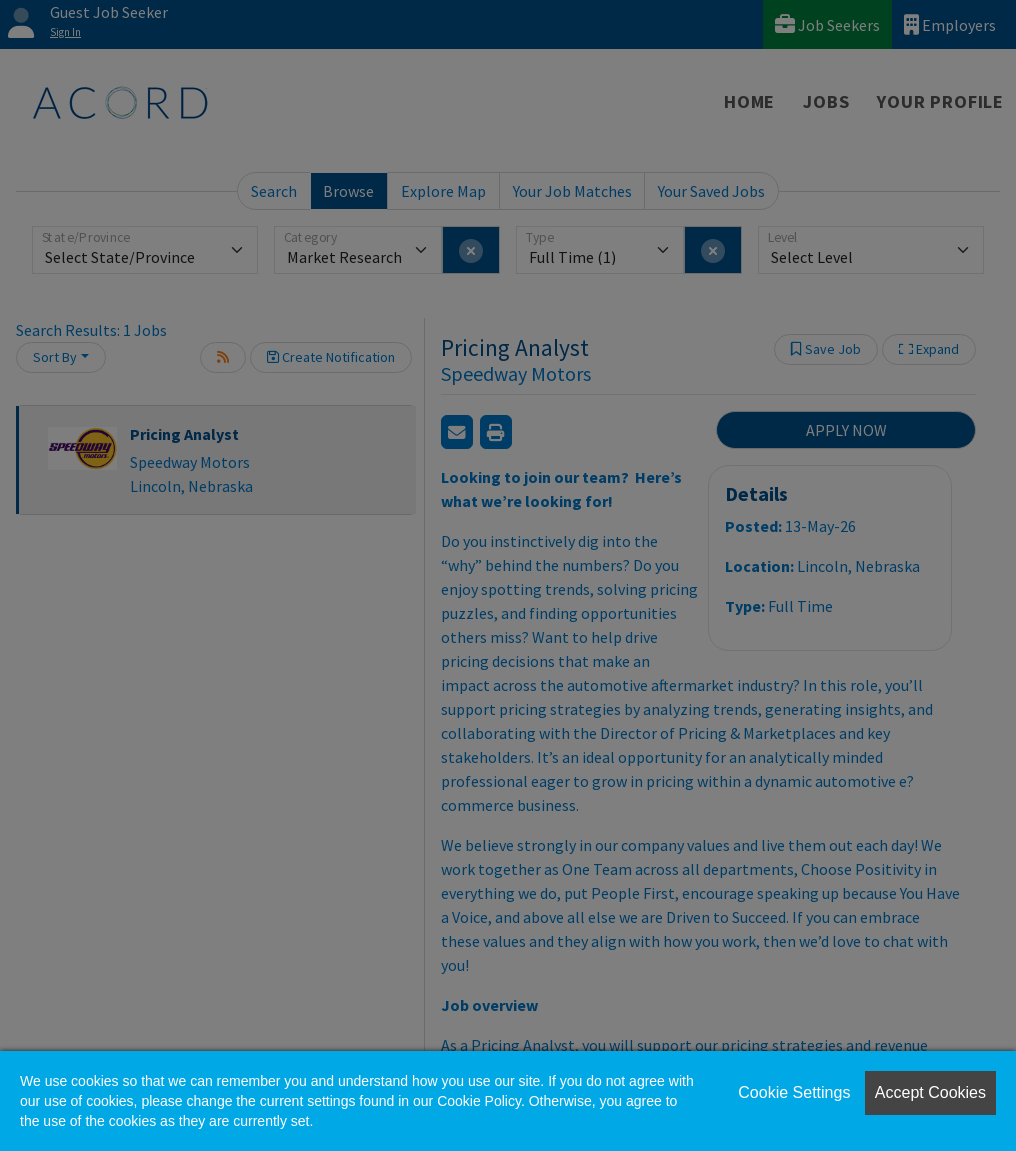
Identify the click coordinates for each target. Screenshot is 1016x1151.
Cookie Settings (794, 1092)
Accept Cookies (930, 1092)
